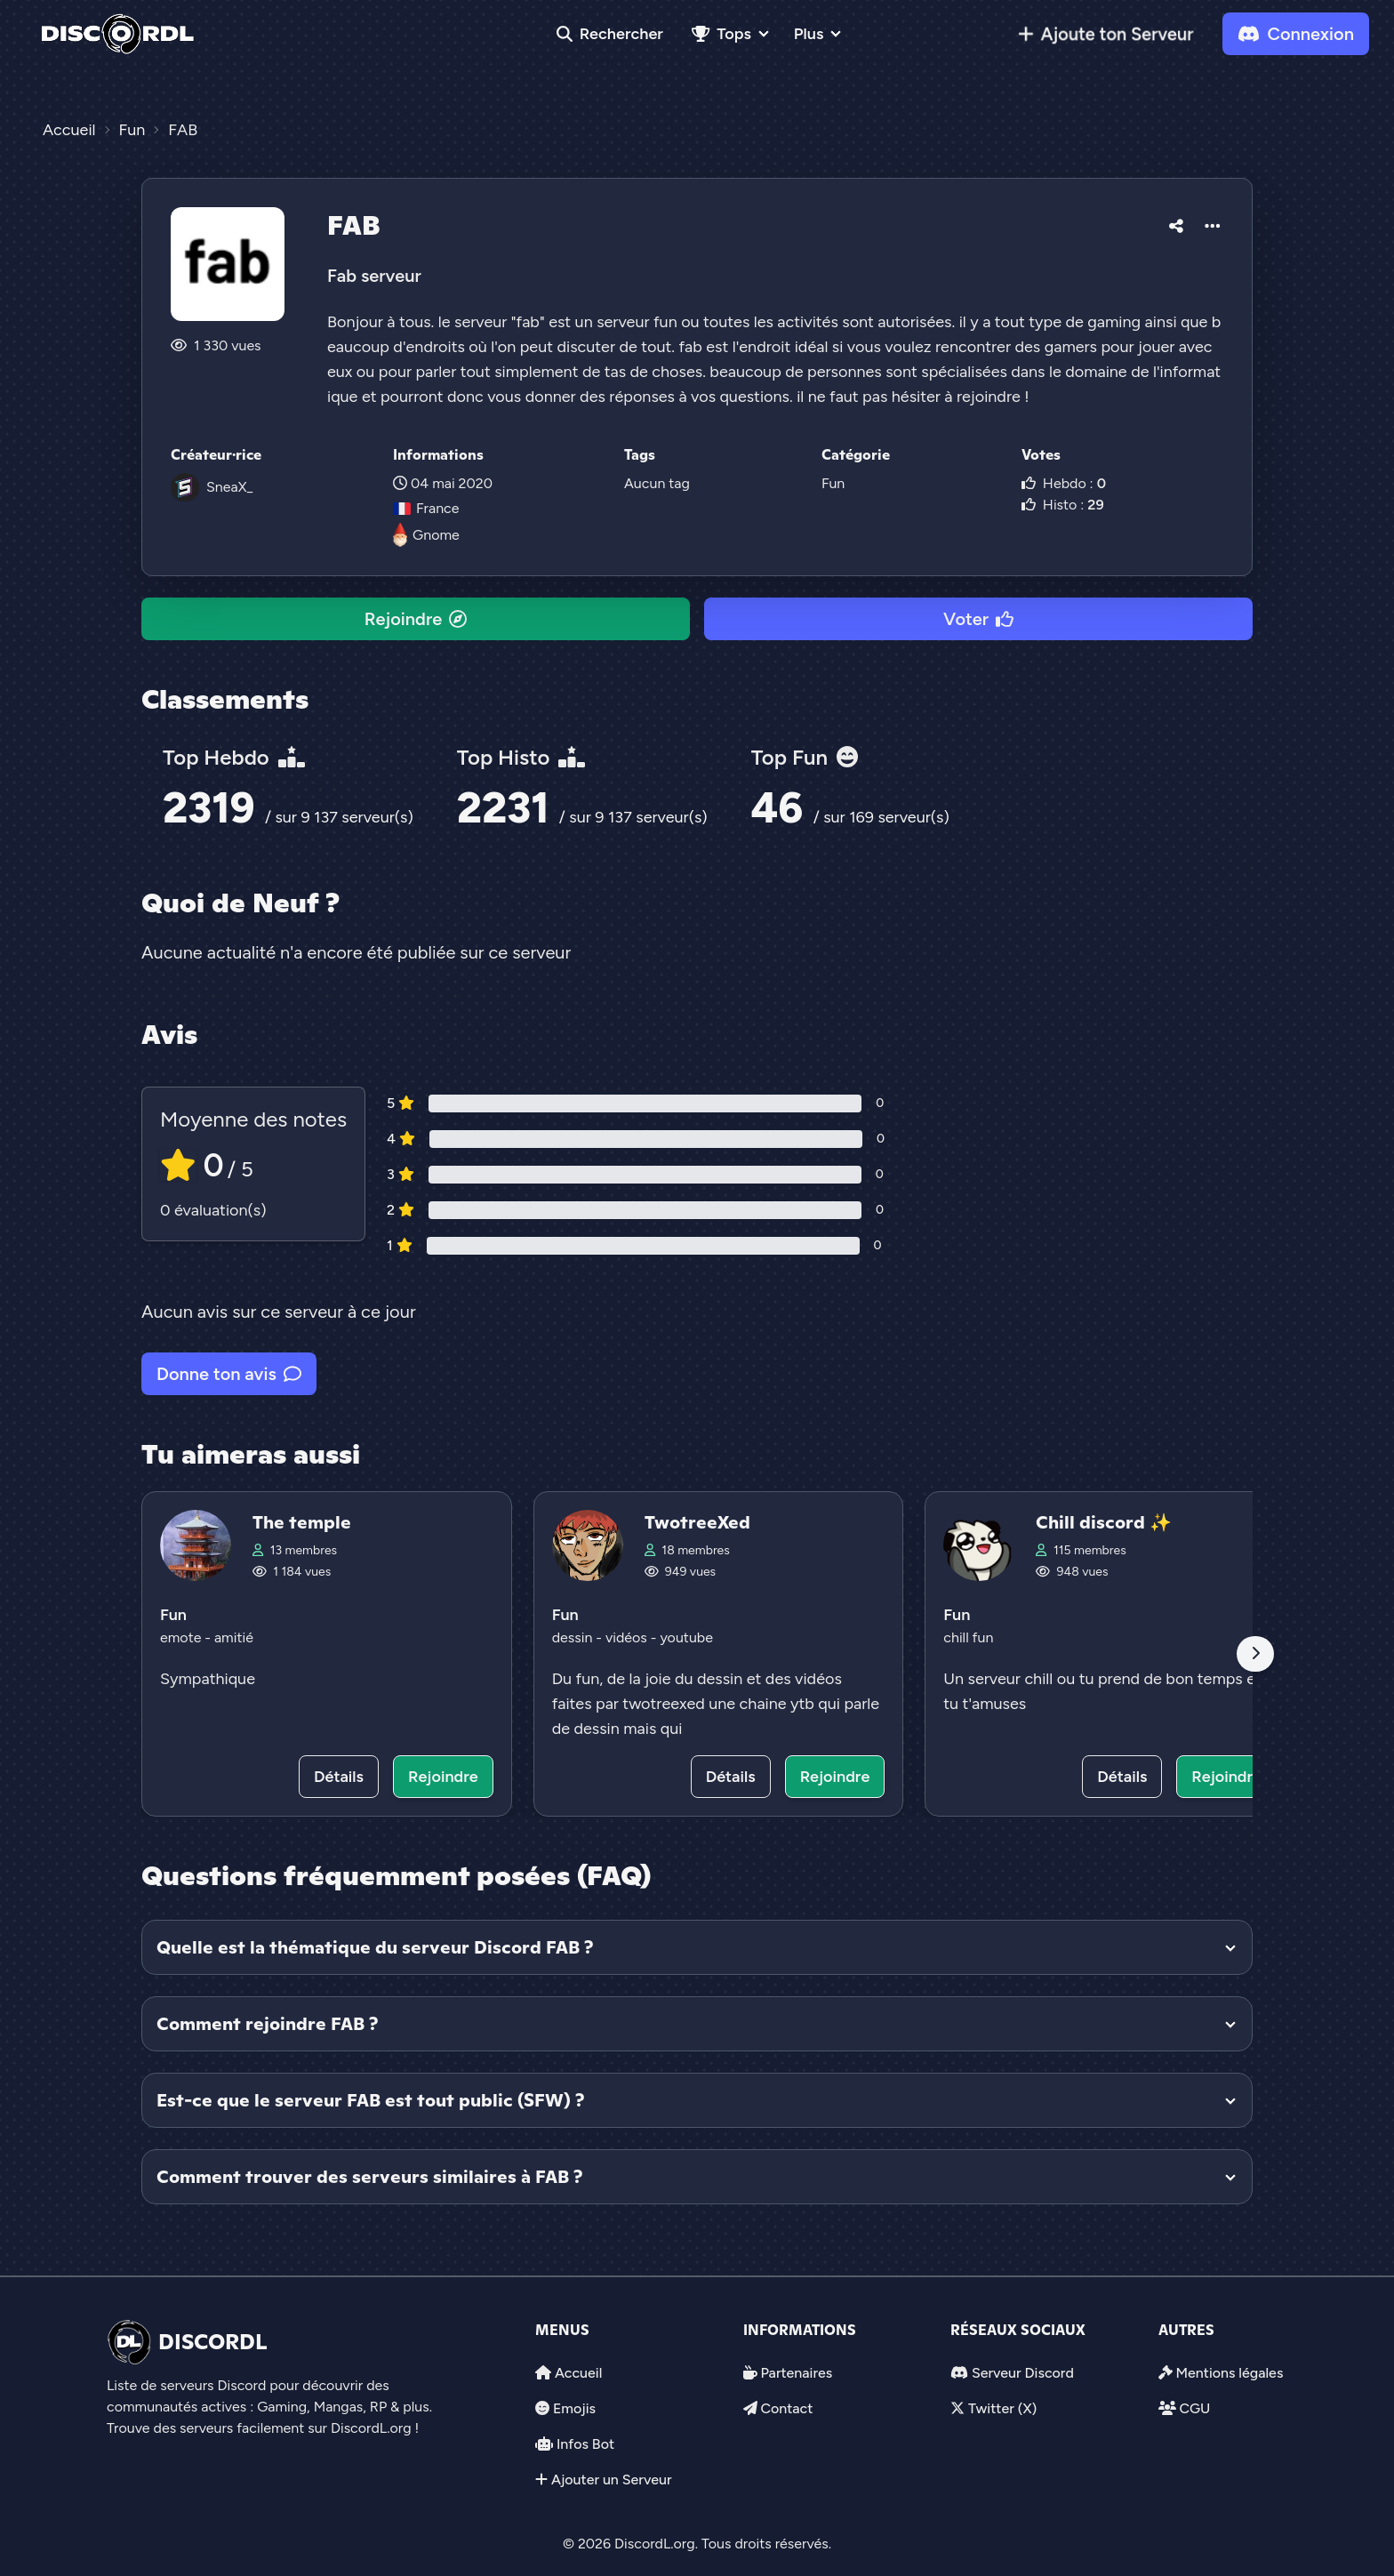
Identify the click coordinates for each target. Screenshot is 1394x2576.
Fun (833, 483)
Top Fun (804, 757)
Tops (721, 34)
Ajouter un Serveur (611, 2479)
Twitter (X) (1002, 2408)
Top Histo (521, 757)
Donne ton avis (228, 1373)
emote (182, 1637)
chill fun (968, 1637)
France (426, 508)
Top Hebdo (234, 757)
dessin (574, 1637)
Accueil (578, 2372)
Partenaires (796, 2372)
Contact (786, 2408)
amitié (233, 1637)
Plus (808, 34)
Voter (978, 619)
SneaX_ (229, 486)
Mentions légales (1229, 2372)
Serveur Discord (1023, 2372)
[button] (1176, 223)
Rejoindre (416, 619)
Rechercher (610, 34)
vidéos (628, 1637)
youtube (686, 1637)
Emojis (574, 2408)
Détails (339, 1776)
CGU (1194, 2408)
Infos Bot (585, 2444)
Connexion (1296, 33)
